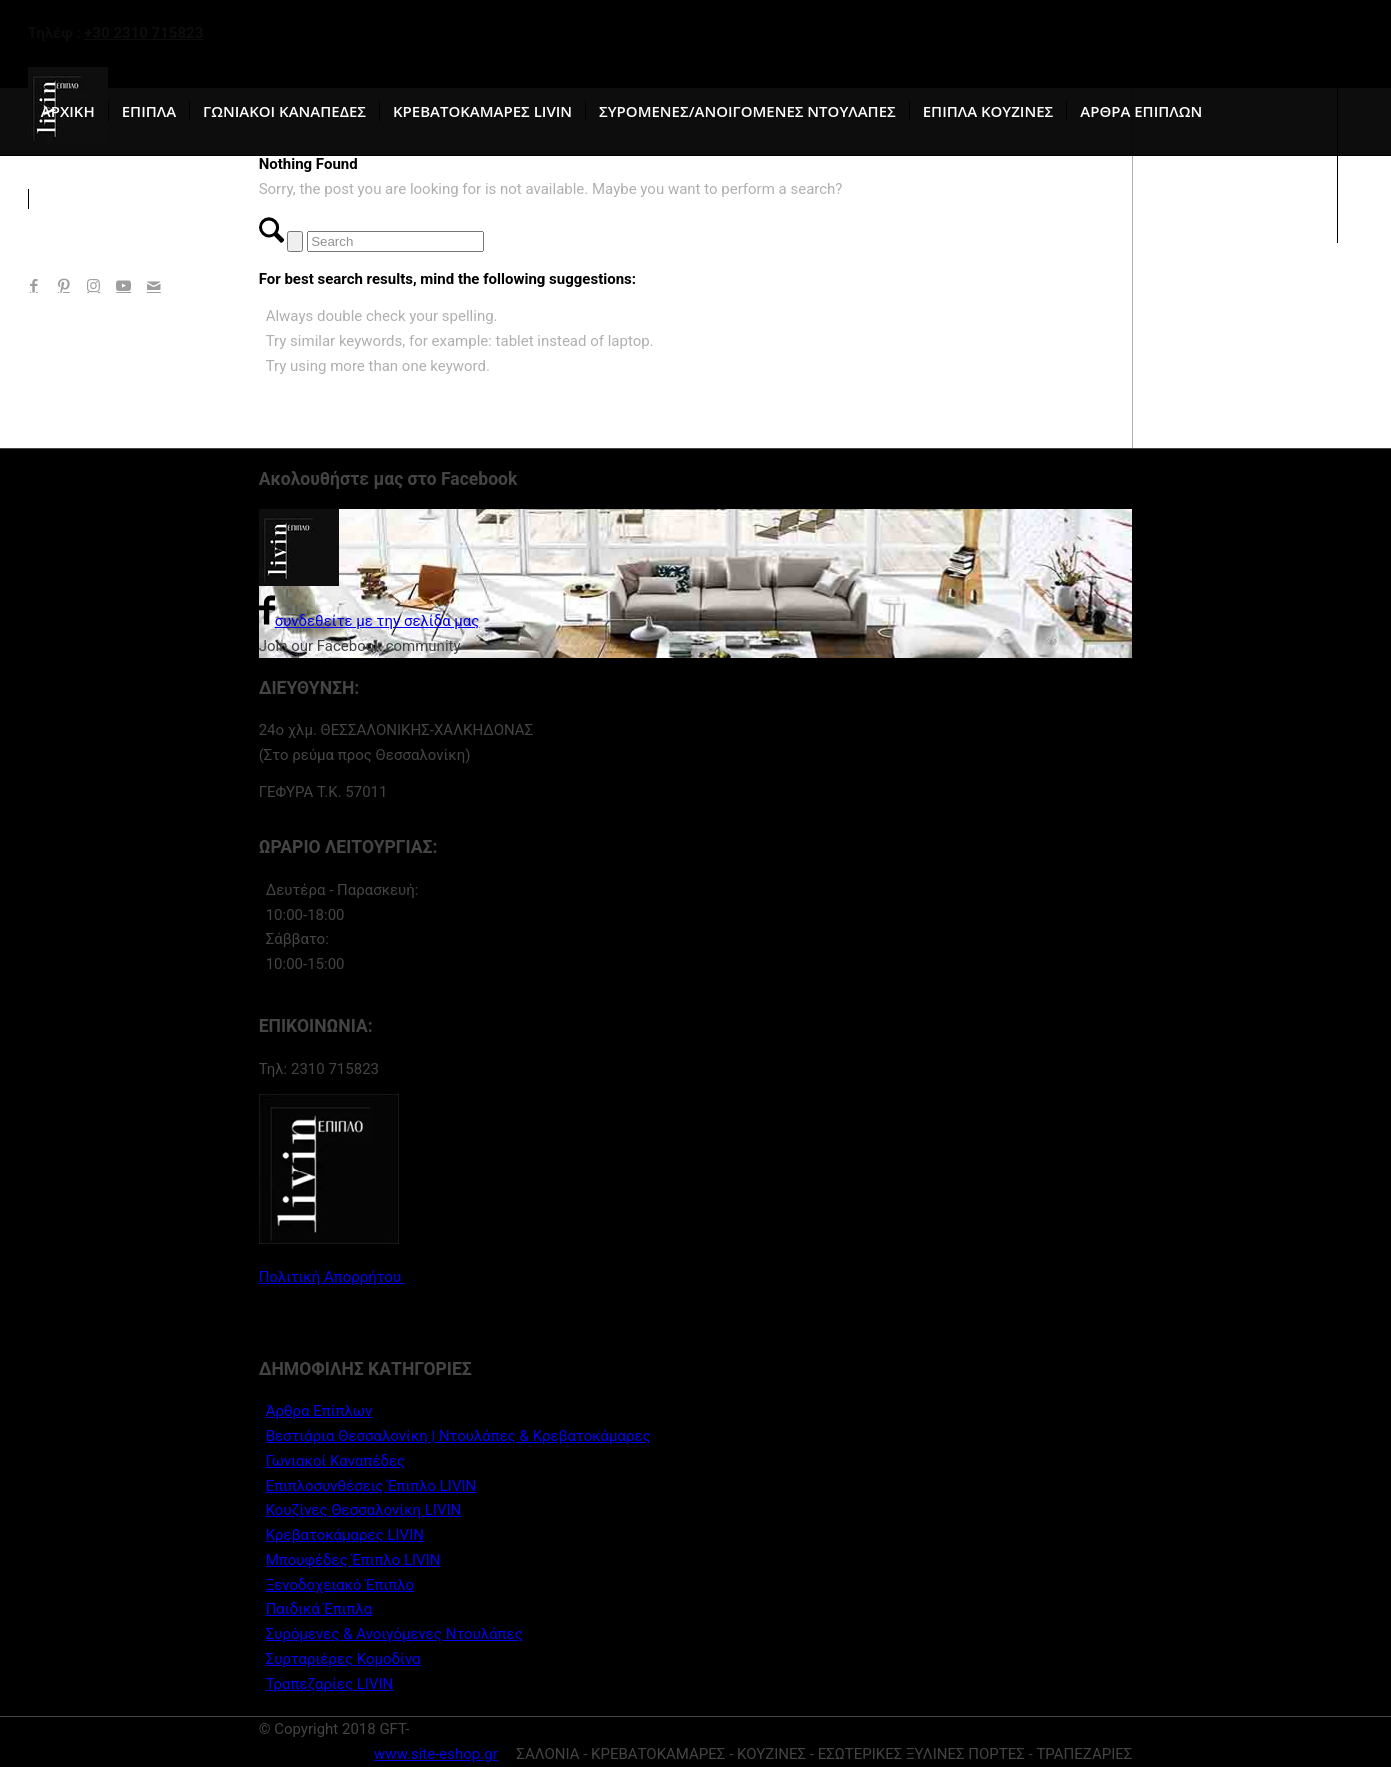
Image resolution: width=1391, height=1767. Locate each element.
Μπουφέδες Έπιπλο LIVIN (353, 1560)
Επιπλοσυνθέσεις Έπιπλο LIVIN (371, 1486)
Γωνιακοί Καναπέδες (336, 1461)
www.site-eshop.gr (436, 1754)
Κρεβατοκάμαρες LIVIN (345, 1535)
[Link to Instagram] (94, 286)
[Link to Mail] (154, 286)
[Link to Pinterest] (64, 286)
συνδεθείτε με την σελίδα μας (369, 621)
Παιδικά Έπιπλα (319, 1609)
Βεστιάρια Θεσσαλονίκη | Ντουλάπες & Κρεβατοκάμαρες (458, 1436)
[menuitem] (68, 111)
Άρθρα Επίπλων (319, 1411)
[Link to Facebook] (34, 286)
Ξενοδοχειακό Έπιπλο (340, 1585)
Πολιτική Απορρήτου (332, 1277)
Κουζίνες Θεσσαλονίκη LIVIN (364, 1510)
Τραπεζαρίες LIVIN (330, 1684)
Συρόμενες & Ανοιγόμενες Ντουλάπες (394, 1634)
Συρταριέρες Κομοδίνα (343, 1659)
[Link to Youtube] (124, 286)
